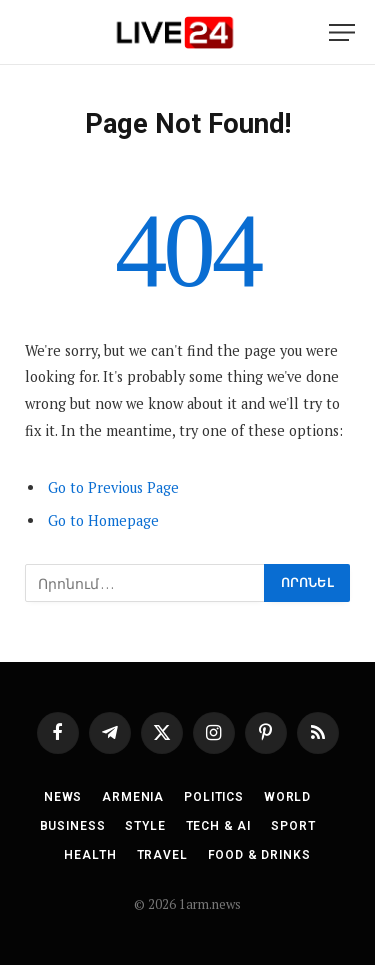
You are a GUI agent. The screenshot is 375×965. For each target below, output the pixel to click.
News (63, 797)
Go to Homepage (103, 520)
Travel (162, 855)
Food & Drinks (259, 855)
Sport (293, 826)
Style (145, 826)
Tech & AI (219, 826)
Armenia (133, 797)
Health (90, 855)
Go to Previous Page (113, 487)
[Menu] (342, 32)
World (287, 797)
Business (73, 826)
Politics (214, 797)
